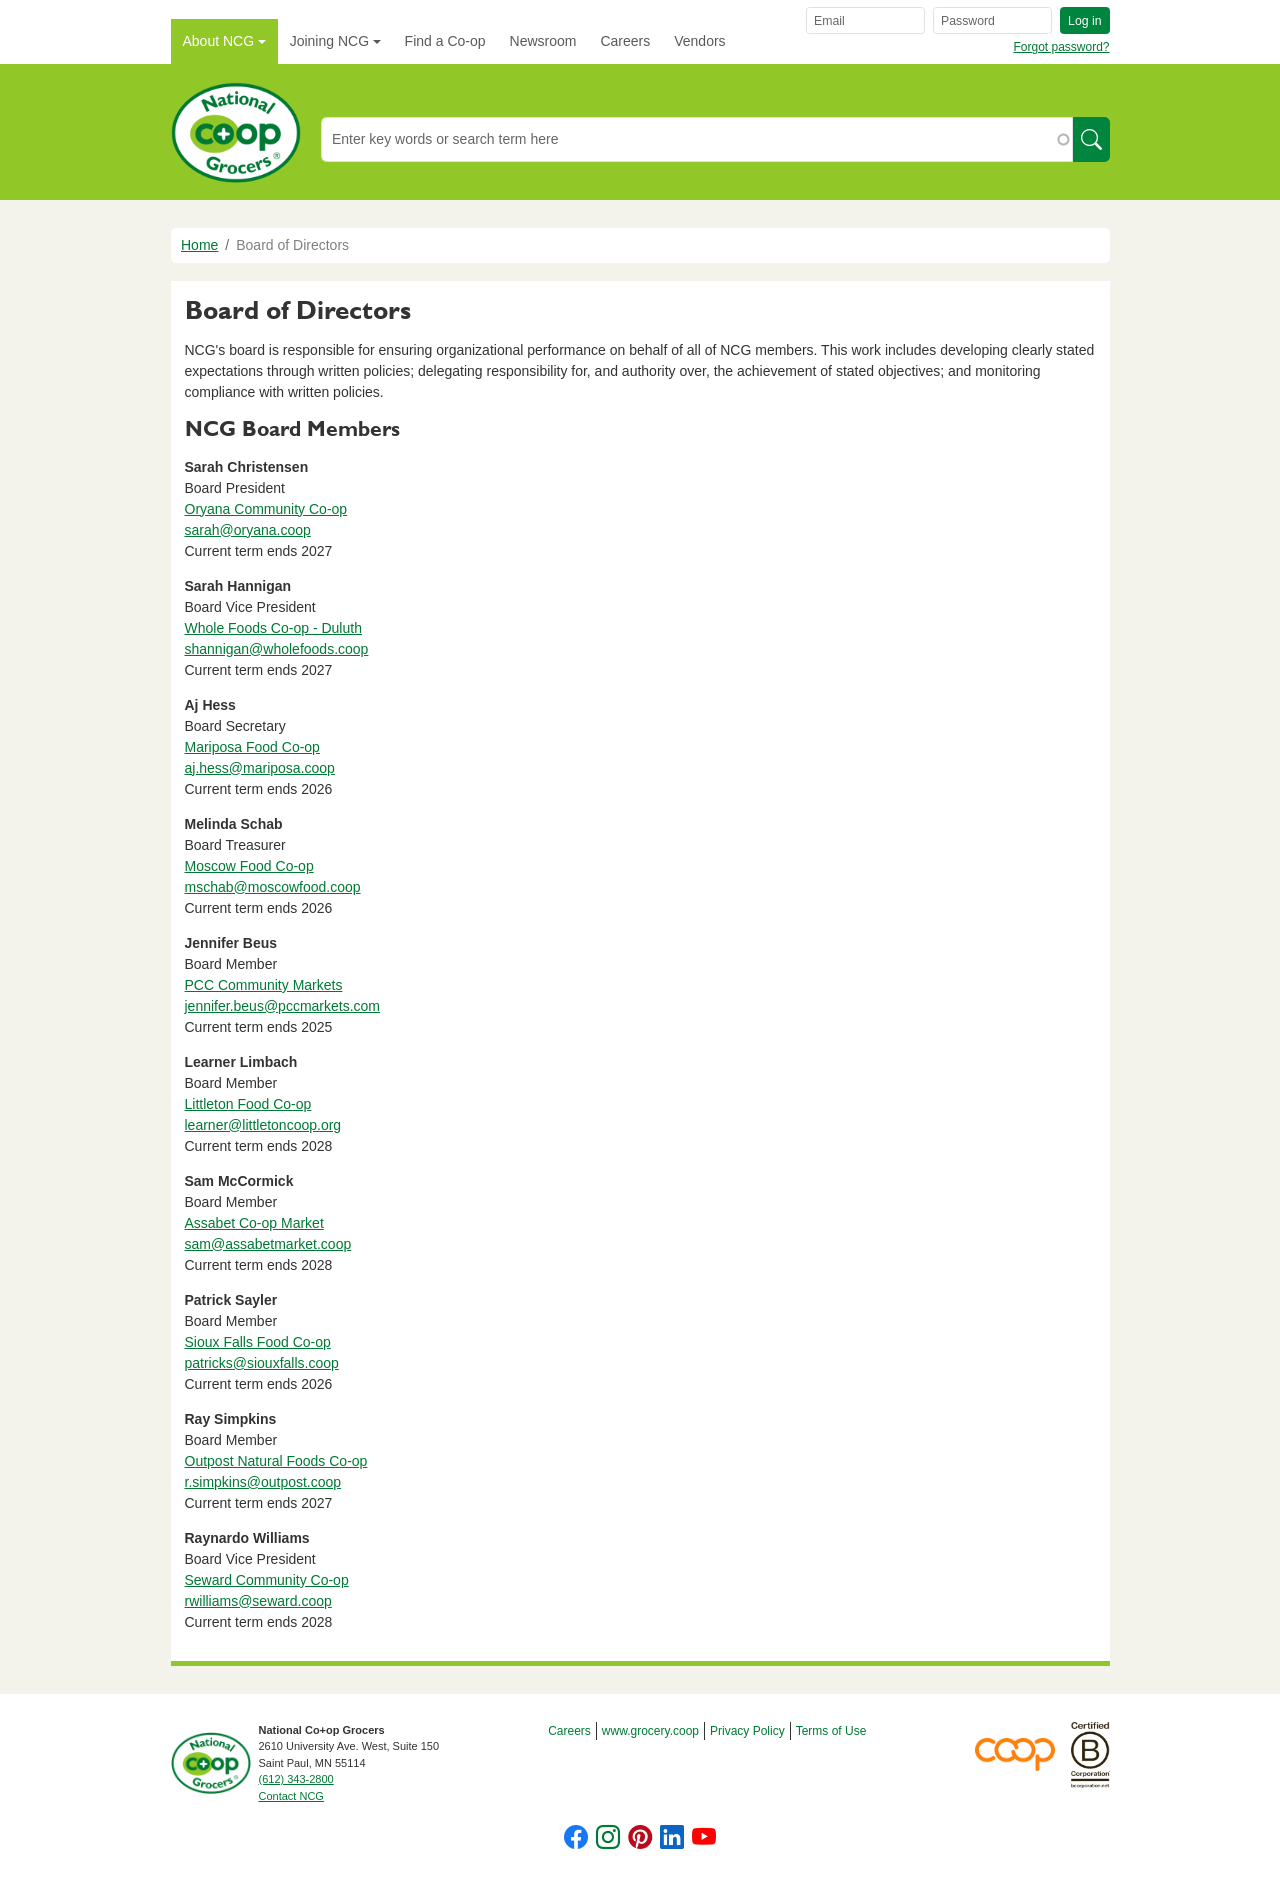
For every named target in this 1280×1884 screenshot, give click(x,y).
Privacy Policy (747, 1731)
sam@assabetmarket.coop (268, 1244)
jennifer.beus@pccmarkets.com (283, 1006)
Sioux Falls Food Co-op (258, 1342)
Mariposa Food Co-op (252, 747)
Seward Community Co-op (267, 1580)
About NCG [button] (219, 41)
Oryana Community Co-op (266, 509)
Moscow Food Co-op (249, 866)
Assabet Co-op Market (254, 1223)
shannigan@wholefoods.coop (277, 649)
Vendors (699, 41)
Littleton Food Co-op (248, 1104)
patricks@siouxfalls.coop (262, 1363)
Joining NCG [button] (329, 41)
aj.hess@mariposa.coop (260, 768)
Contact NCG (291, 1796)
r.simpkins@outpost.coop (263, 1482)
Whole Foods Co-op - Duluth (273, 628)
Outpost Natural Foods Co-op (276, 1461)
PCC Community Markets (264, 985)
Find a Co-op (445, 41)
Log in (1084, 21)
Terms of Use (831, 1731)
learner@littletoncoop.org (263, 1125)
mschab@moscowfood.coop (273, 887)
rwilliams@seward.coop (258, 1601)
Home (199, 245)
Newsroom (543, 41)
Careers (625, 41)
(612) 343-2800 (296, 1779)
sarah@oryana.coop (248, 530)
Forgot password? (1061, 47)
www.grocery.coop (650, 1731)
